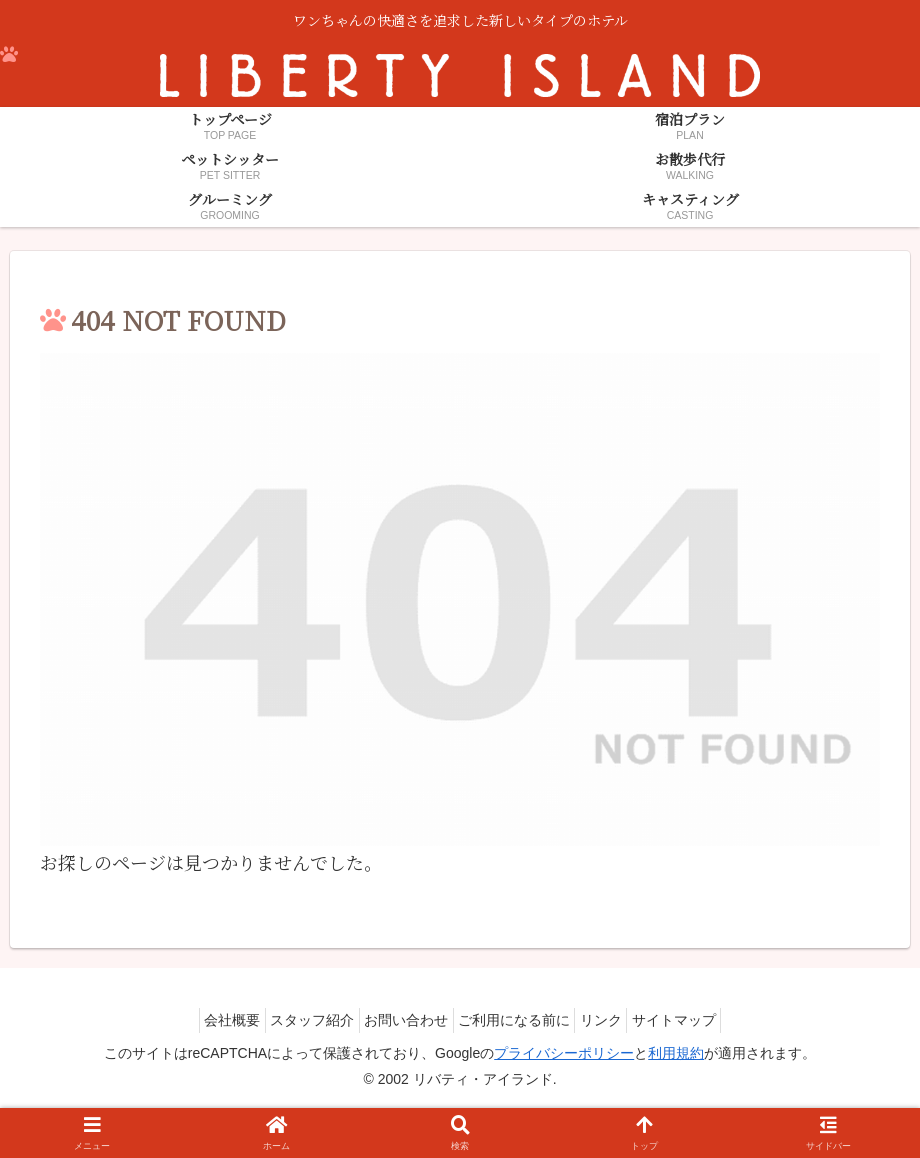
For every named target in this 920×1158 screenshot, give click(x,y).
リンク (618, 1020)
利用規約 (676, 1053)
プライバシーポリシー (564, 1053)
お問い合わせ (401, 1020)
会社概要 (205, 1020)
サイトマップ (702, 1020)
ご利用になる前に (520, 1020)
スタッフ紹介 (296, 1020)
